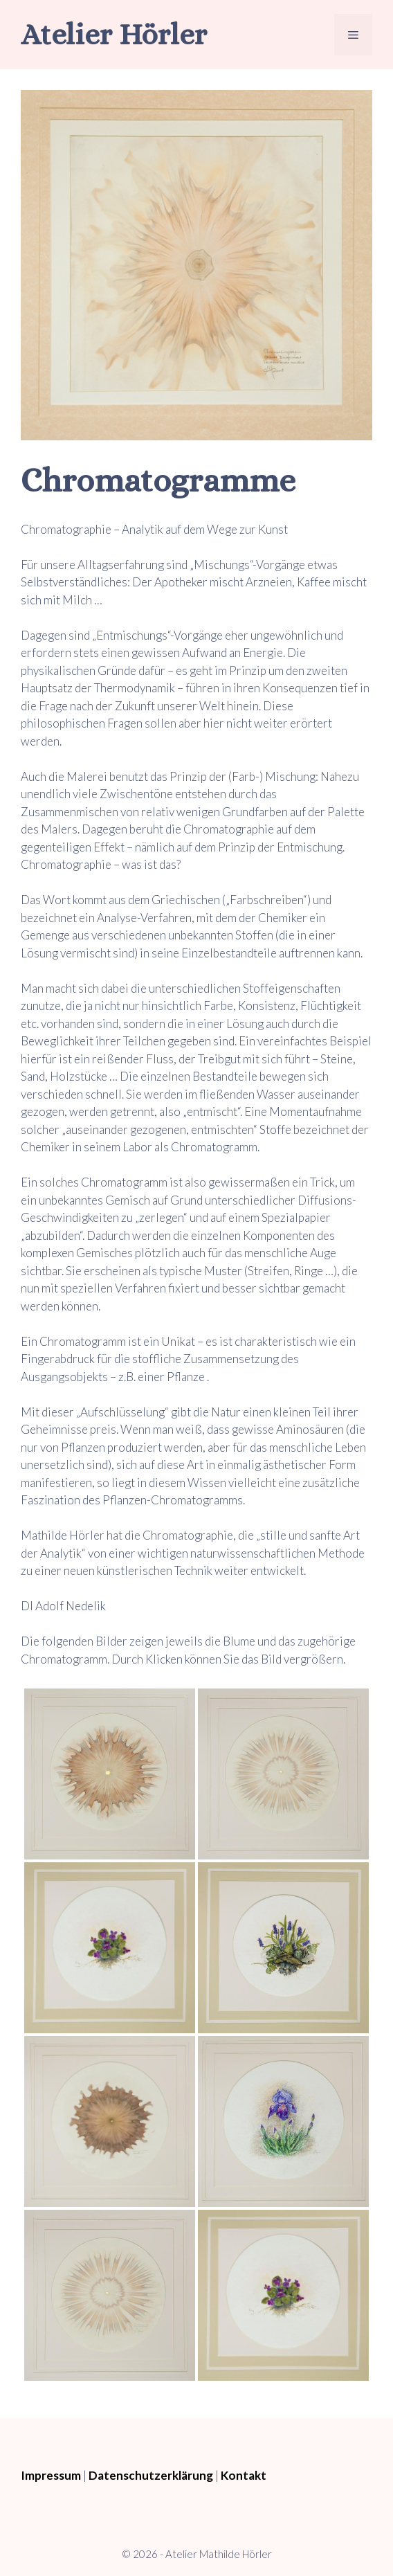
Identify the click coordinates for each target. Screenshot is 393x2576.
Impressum (51, 2475)
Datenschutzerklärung (151, 2475)
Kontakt (243, 2475)
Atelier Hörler (114, 34)
